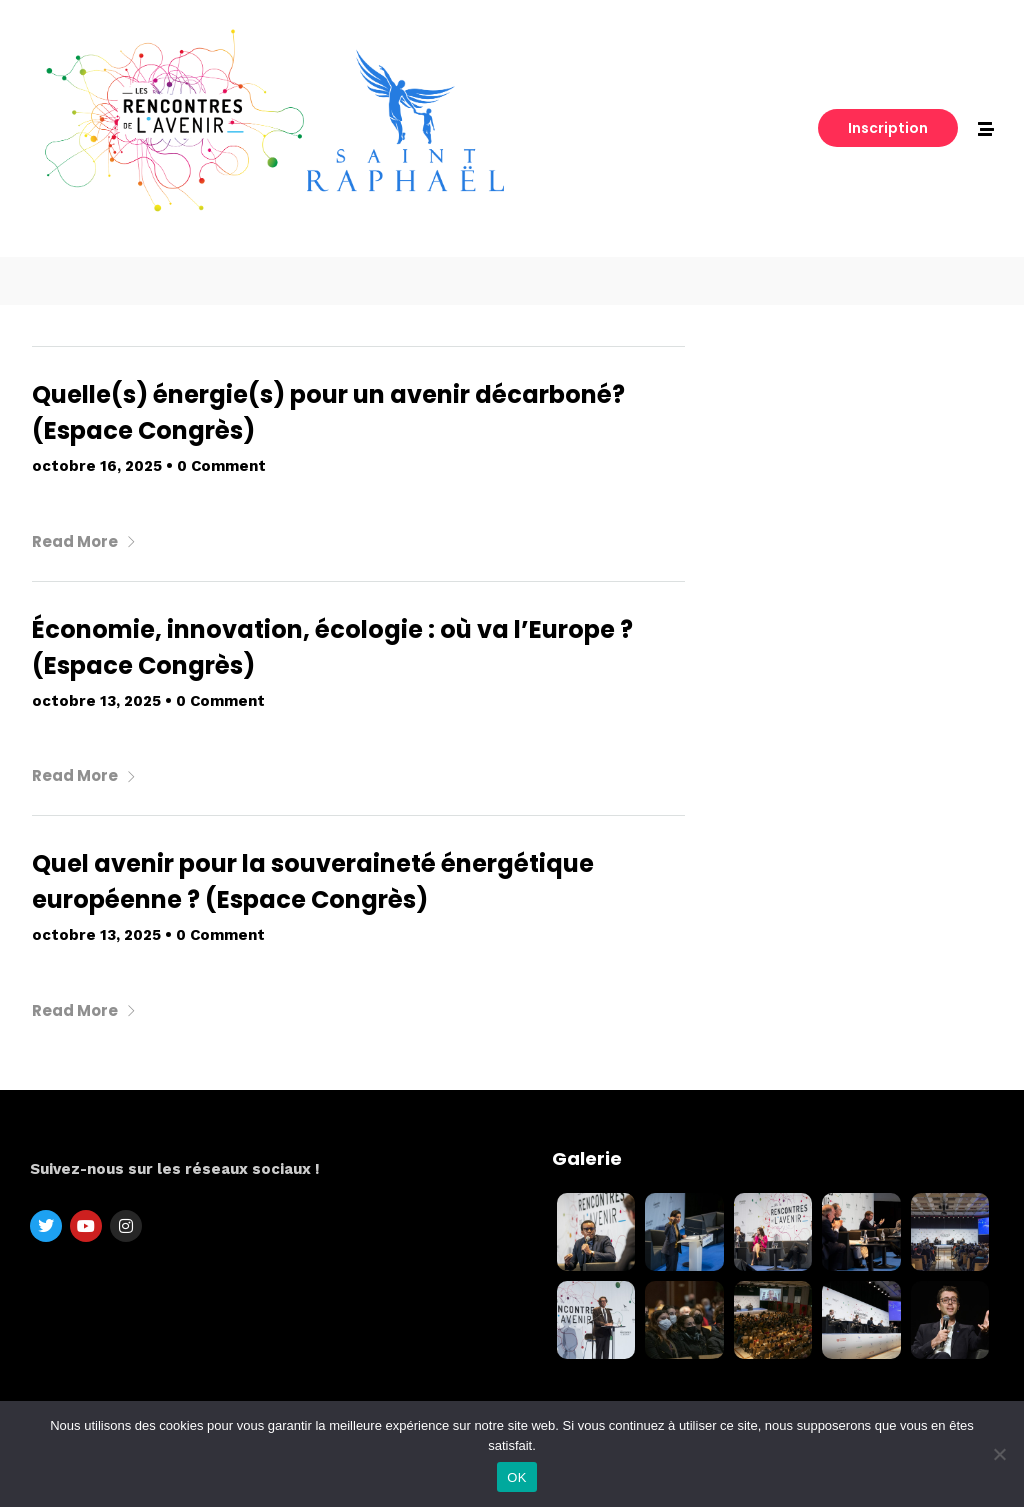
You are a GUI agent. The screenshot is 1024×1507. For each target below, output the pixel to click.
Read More (84, 541)
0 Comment (221, 466)
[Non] (999, 1454)
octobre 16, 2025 (97, 466)
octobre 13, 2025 (96, 701)
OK (516, 1477)
